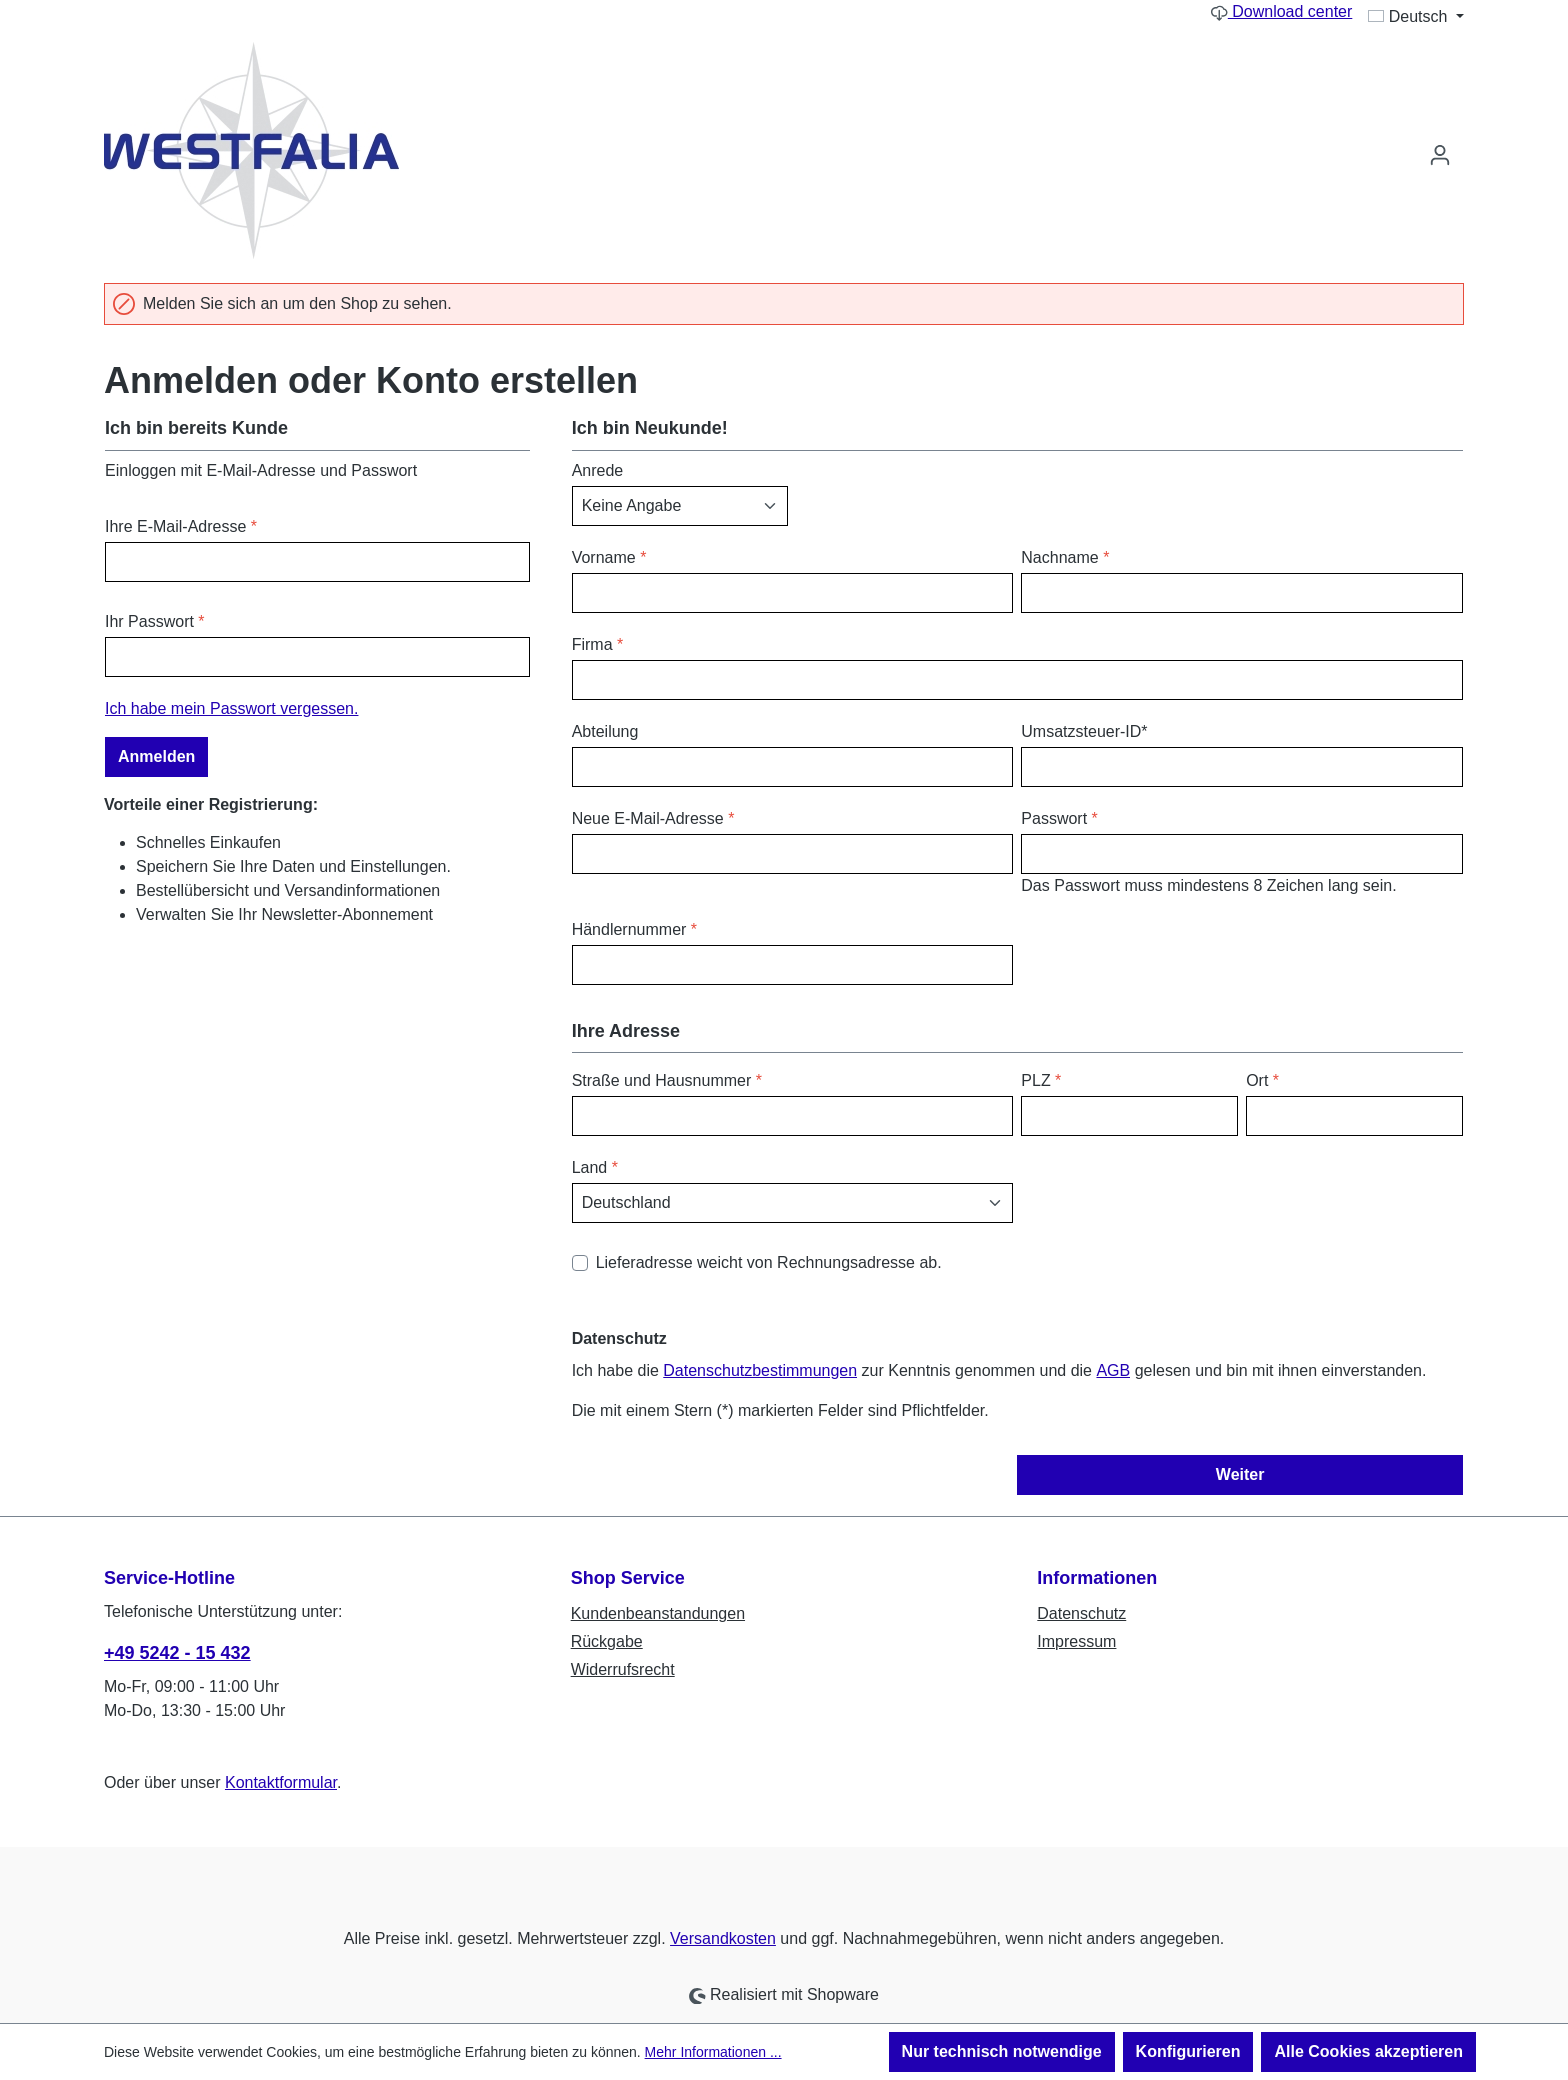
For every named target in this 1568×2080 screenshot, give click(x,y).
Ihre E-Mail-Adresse (181, 526)
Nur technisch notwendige (1002, 2051)
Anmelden (156, 756)
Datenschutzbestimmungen (760, 1370)
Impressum (1076, 1641)
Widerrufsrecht (623, 1669)
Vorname (609, 557)
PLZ (1041, 1080)
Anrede (598, 470)
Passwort (1059, 818)
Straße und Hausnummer (667, 1080)
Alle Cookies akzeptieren (1368, 2051)
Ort (1262, 1080)
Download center (1281, 11)
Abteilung (605, 731)
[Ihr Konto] (1440, 155)
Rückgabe (607, 1641)
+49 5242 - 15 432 (177, 1653)
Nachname (1065, 557)
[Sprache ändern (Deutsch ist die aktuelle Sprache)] (1416, 17)
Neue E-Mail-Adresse (653, 818)
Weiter (1240, 1474)
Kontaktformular (281, 1782)
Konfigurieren (1188, 2051)
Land (595, 1167)
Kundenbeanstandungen (658, 1613)
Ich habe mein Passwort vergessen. (231, 708)
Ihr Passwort (155, 621)
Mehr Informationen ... (713, 2052)
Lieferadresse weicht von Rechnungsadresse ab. (769, 1262)
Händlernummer (634, 929)
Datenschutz (1081, 1613)
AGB (1113, 1370)
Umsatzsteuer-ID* (1084, 731)
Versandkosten (723, 1938)
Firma (598, 644)
